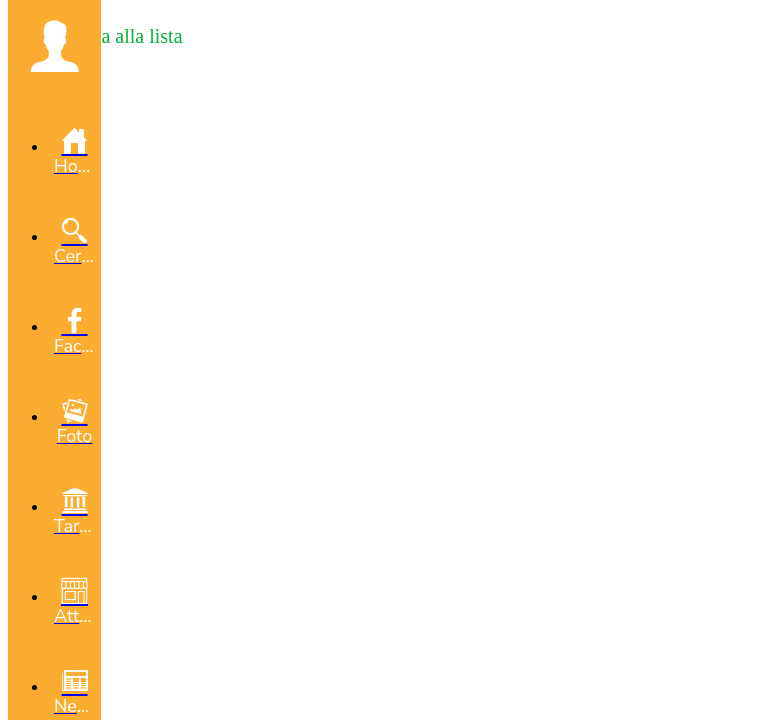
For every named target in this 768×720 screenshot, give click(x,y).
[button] (54, 46)
